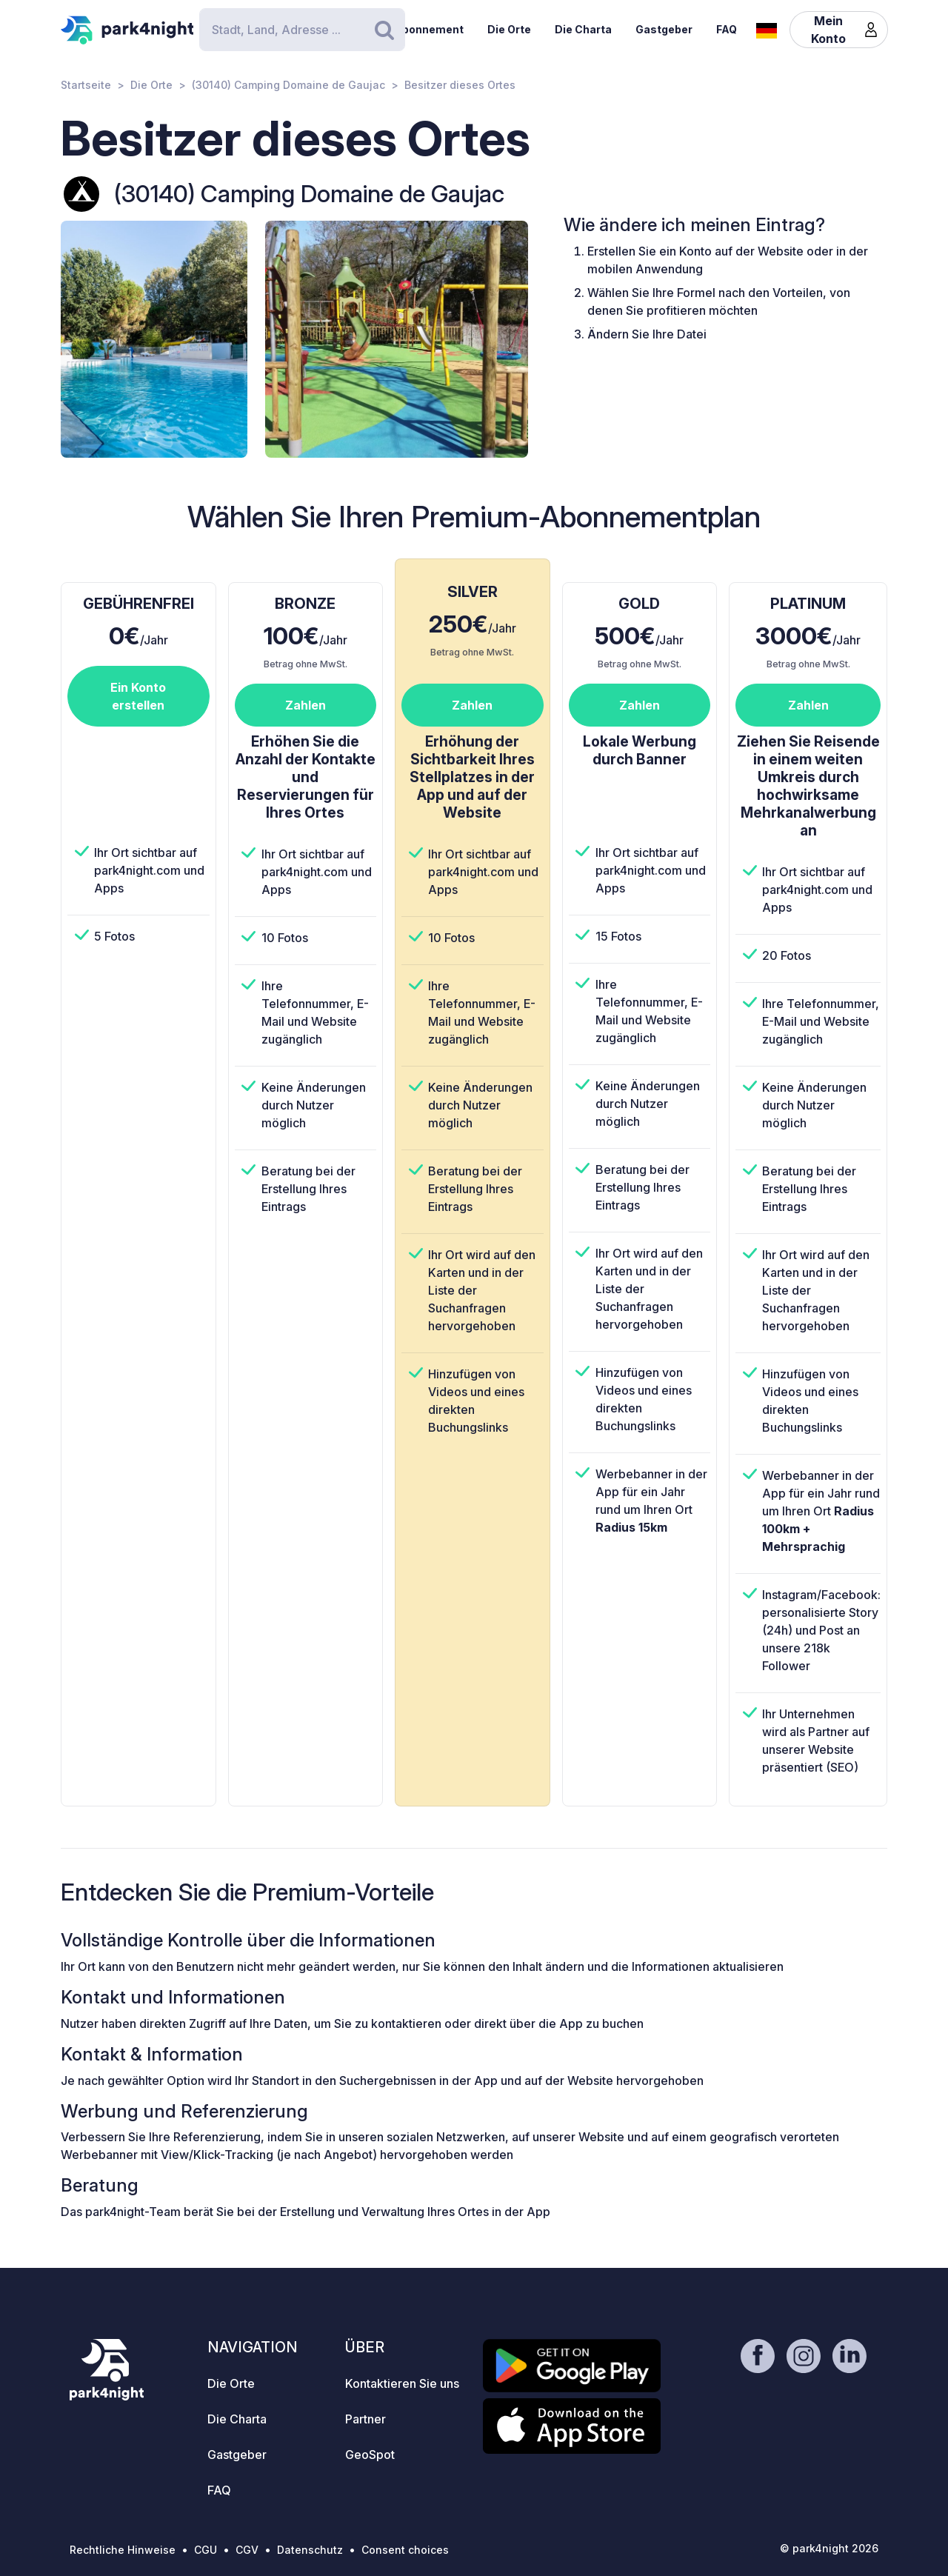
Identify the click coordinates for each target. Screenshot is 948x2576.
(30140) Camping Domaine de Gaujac (288, 85)
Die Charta (583, 29)
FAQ (726, 29)
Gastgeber (663, 29)
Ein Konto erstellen (138, 696)
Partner (365, 2419)
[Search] (302, 29)
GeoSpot (370, 2454)
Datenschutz (310, 2549)
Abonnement (429, 29)
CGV (247, 2549)
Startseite (86, 85)
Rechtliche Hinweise (123, 2549)
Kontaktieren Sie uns (402, 2383)
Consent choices (405, 2549)
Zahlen (305, 705)
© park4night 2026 (829, 2548)
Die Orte (509, 29)
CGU (205, 2549)
